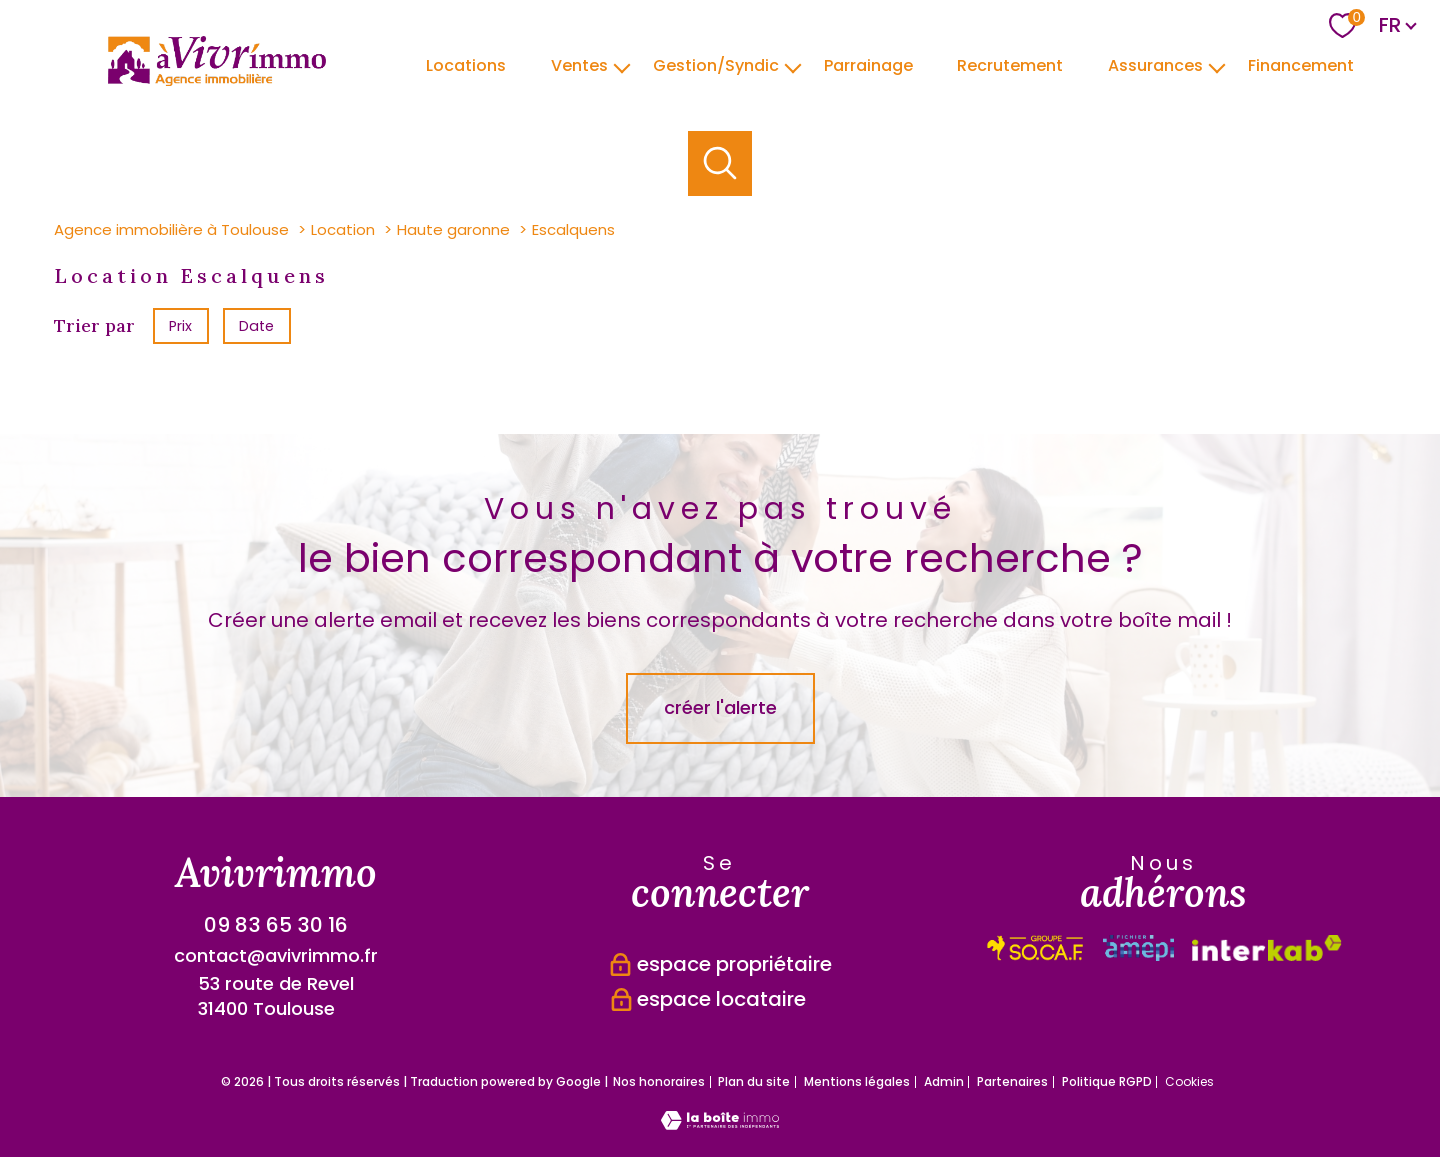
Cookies (1189, 1082)
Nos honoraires (659, 1081)
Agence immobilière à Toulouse (171, 229)
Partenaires (1012, 1081)
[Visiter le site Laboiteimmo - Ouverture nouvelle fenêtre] (720, 1123)
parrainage (867, 64)
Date (257, 325)
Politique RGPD (1107, 1081)
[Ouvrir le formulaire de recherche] (720, 163)
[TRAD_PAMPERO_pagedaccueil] (217, 79)
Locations (466, 64)
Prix (180, 325)
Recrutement (1010, 64)
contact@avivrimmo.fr (276, 955)
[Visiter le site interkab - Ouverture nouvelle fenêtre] (1036, 948)
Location (343, 229)
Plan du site (754, 1081)
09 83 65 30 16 (276, 925)
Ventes (579, 64)
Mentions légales (857, 1081)
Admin (944, 1081)
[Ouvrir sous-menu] (622, 66)
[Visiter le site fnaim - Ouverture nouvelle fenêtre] (1267, 948)
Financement (1301, 64)
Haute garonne (453, 229)
